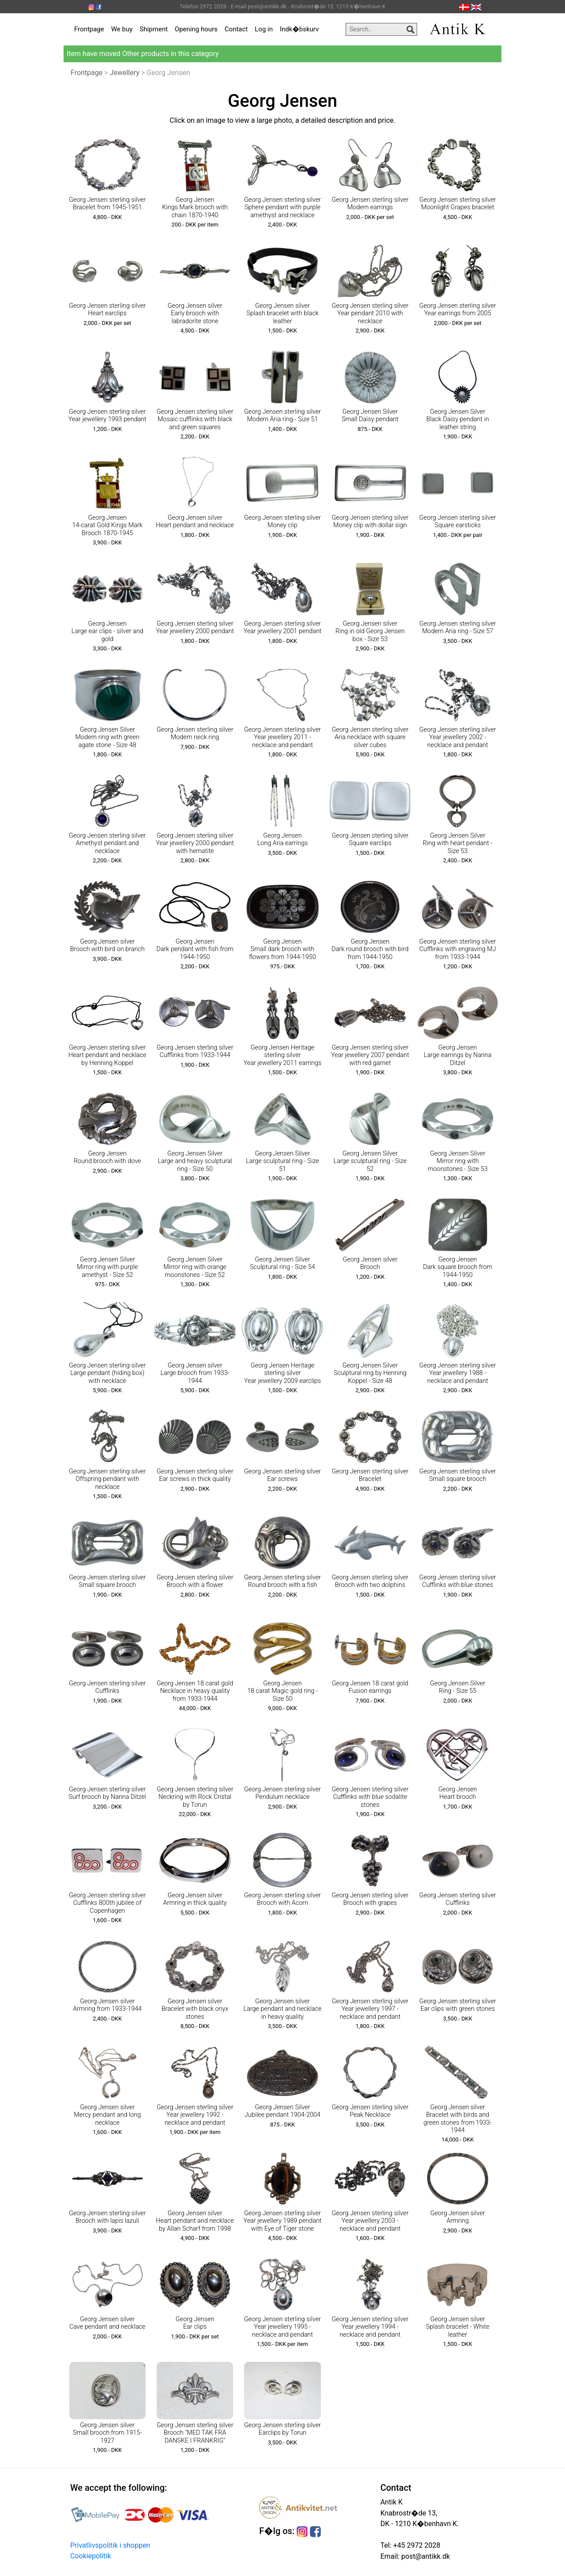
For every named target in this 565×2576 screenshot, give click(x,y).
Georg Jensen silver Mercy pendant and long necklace (107, 2115)
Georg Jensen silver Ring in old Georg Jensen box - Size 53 (370, 631)
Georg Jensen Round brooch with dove (107, 1157)
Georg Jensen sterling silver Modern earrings (369, 203)
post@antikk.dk (424, 2556)
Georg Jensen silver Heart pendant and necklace (195, 521)
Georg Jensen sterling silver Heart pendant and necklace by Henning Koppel (107, 1055)
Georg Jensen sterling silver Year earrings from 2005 (457, 309)
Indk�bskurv (299, 29)
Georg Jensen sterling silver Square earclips (369, 839)
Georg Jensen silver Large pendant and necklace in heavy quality (283, 2009)
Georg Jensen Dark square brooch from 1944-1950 (457, 1267)
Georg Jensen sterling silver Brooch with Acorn (282, 1899)
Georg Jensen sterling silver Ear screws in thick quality (195, 1475)
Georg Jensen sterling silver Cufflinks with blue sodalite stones (369, 1797)
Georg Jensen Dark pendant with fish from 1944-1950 (194, 949)
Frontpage (89, 29)
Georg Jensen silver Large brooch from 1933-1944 (194, 1373)
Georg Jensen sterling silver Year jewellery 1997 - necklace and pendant (369, 2009)
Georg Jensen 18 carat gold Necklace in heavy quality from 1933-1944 (195, 1691)
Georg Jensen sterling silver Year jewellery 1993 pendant (107, 415)
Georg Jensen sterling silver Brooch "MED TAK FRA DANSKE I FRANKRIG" (195, 2432)
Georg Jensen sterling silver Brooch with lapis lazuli (107, 2217)
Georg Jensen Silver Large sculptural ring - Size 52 (370, 1161)
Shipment (153, 29)
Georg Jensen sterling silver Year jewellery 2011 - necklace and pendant (282, 737)
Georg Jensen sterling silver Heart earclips (107, 309)
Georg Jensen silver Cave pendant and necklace (107, 2322)
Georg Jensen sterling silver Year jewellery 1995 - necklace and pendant (282, 2326)
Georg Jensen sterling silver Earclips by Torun (282, 2428)
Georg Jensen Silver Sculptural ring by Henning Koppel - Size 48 (370, 1373)
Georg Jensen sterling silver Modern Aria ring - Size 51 (282, 415)
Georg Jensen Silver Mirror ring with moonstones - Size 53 (458, 1161)
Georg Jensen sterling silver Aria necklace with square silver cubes (369, 737)
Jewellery (124, 72)
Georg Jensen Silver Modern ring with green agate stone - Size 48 (107, 737)
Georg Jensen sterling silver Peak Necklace (369, 2111)
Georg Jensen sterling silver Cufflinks (107, 1687)
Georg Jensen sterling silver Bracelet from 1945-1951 (107, 203)
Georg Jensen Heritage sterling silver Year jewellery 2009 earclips (282, 1373)
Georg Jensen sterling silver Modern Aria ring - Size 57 (457, 627)
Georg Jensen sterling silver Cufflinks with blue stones (457, 1581)
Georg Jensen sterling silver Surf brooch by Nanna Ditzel (107, 1793)
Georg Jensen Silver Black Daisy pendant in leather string (457, 419)
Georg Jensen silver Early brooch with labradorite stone (195, 313)
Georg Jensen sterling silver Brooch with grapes (369, 1899)
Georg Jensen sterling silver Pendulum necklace (282, 1793)
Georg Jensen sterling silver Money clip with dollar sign (369, 521)
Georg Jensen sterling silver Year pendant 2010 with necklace (369, 313)
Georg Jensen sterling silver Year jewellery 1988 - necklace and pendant (457, 1373)
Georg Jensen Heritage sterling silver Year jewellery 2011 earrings (283, 1055)
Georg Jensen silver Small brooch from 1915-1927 (107, 2432)
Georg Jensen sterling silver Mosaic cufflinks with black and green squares (195, 419)
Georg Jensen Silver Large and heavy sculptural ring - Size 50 (195, 1161)
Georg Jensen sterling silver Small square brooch (457, 1475)
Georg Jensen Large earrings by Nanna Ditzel (457, 1055)
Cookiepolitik (90, 2556)
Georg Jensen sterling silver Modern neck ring (195, 733)
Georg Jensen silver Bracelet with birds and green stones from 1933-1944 (457, 2119)
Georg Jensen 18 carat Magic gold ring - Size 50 (282, 1691)
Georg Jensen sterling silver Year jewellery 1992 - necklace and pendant (195, 2115)
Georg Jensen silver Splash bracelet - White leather (458, 2326)
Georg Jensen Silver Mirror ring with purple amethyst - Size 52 (107, 1267)
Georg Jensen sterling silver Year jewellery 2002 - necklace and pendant (457, 737)
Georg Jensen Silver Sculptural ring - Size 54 (282, 1263)
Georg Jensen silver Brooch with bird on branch (107, 945)
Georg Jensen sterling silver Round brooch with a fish (282, 1581)
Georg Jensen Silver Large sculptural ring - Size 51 (282, 1161)
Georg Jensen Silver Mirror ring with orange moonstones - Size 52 (194, 1267)
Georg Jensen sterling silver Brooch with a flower (195, 1581)
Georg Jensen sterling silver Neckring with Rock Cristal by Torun (195, 1797)
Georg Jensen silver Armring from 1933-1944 (107, 2005)
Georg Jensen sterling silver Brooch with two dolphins (369, 1581)
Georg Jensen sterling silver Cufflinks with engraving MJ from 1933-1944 (457, 949)
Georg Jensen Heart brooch (457, 1793)
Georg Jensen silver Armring (457, 2217)
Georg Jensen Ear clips (195, 2322)
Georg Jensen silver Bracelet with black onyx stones (195, 2009)
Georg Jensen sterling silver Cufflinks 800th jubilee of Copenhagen (107, 1903)
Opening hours (196, 29)
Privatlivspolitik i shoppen (110, 2545)
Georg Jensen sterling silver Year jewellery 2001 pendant (283, 627)
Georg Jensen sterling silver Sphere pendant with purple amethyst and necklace (282, 207)
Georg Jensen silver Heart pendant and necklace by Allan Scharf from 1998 (195, 2221)
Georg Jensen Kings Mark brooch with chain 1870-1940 (195, 207)
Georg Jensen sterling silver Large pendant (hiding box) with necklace (107, 1373)
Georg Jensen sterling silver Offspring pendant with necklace (107, 1479)
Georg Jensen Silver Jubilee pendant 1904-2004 (282, 2111)
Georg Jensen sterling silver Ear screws (282, 1475)
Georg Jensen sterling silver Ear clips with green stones (457, 2005)
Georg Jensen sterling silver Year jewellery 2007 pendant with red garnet (370, 1055)
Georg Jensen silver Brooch (370, 1263)
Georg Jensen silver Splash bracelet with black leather (282, 313)
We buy (122, 29)
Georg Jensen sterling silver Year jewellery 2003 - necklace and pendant (369, 2221)
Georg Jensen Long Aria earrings (282, 839)
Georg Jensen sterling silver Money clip (282, 521)
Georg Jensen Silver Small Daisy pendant (370, 415)
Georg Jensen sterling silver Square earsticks (457, 521)
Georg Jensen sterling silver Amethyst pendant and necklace (107, 843)
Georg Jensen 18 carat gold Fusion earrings (370, 1687)
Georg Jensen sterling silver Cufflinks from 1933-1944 (195, 1051)
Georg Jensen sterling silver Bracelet (369, 1475)
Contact (236, 29)
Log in (264, 29)
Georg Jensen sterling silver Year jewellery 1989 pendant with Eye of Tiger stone (283, 2221)
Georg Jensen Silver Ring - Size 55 (457, 1687)
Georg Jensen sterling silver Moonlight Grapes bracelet (457, 203)
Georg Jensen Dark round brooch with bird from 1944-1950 (369, 949)
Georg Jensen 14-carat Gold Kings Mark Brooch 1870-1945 (107, 525)
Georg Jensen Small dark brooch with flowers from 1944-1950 (282, 949)
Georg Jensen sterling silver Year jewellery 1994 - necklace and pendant (369, 2326)
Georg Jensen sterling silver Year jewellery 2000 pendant (195, 627)
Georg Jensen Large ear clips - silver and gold (107, 631)
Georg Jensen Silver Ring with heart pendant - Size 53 (457, 843)
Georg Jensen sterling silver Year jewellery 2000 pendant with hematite (195, 843)
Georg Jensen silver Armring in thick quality (195, 1899)
